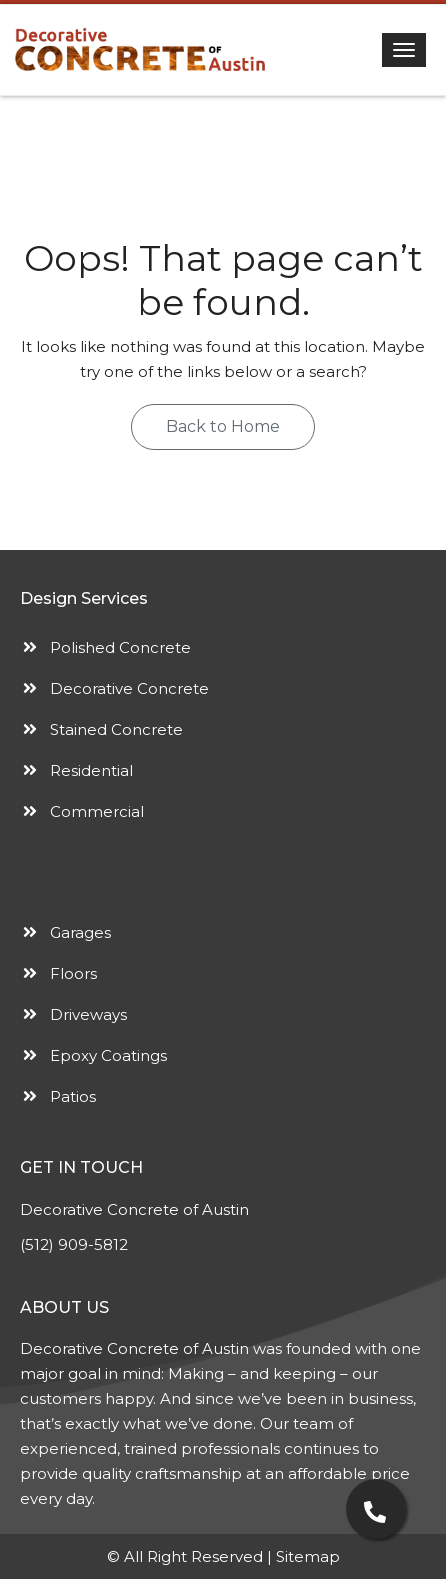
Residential (91, 770)
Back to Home (223, 426)
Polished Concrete (120, 647)
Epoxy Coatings (108, 1055)
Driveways (88, 1014)
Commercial (97, 811)
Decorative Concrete (129, 688)
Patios (73, 1096)
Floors (73, 973)
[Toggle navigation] (404, 50)
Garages (80, 932)
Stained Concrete (116, 729)
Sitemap (308, 1556)
